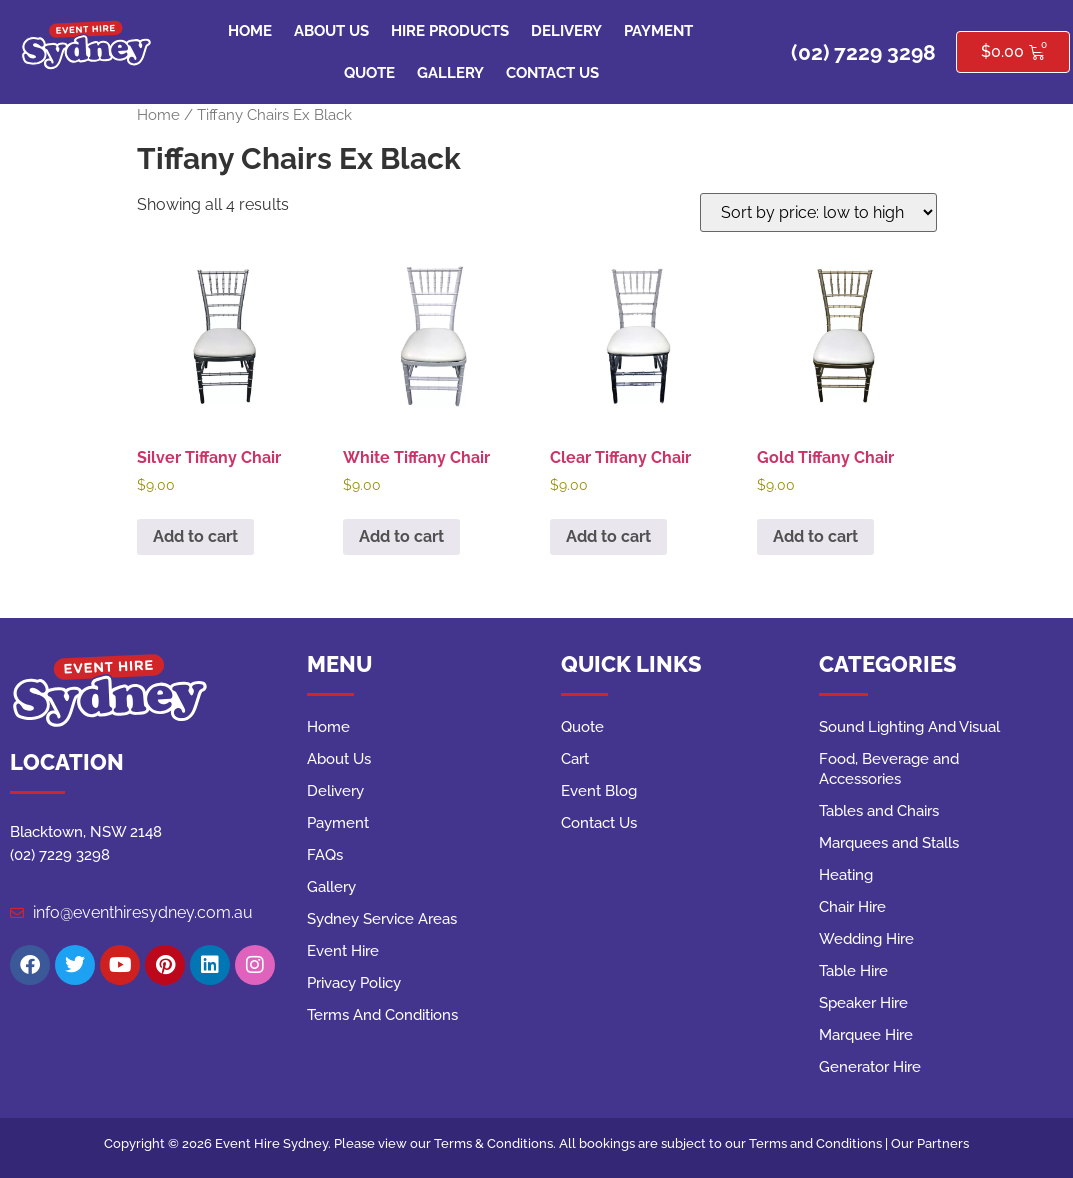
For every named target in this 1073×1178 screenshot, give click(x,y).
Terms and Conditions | (820, 1143)
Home (250, 31)
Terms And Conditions (382, 1015)
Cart (575, 759)
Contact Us (552, 73)
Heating (846, 875)
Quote (369, 73)
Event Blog (599, 791)
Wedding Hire (866, 939)
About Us (331, 31)
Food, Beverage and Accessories (889, 769)
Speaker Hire (863, 1003)
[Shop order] (818, 212)
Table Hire (853, 971)
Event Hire (343, 951)
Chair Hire (852, 907)
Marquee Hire (866, 1035)
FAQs (325, 855)
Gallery (450, 73)
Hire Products (450, 31)
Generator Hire (870, 1067)
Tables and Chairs (879, 811)
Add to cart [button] (195, 536)
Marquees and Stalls (889, 843)
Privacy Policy (354, 983)
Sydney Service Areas (382, 919)
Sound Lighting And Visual (909, 727)
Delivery (566, 31)
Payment (658, 31)
